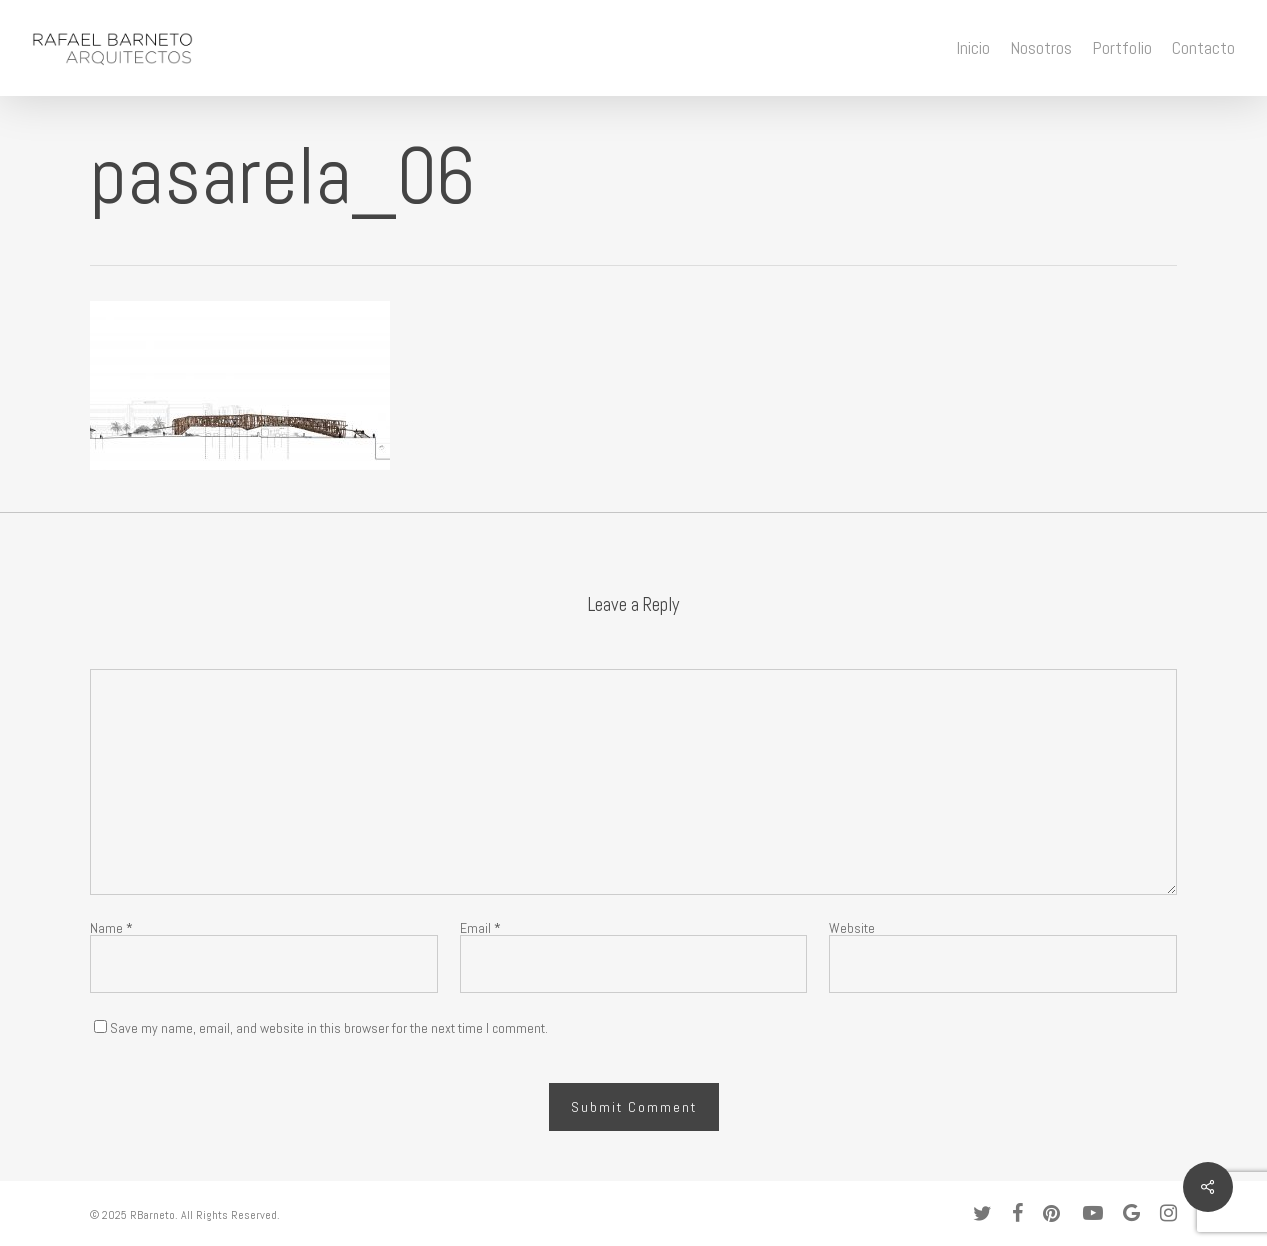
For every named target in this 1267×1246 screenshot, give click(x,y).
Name (111, 928)
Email (480, 928)
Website (852, 928)
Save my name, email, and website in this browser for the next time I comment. (329, 1028)
